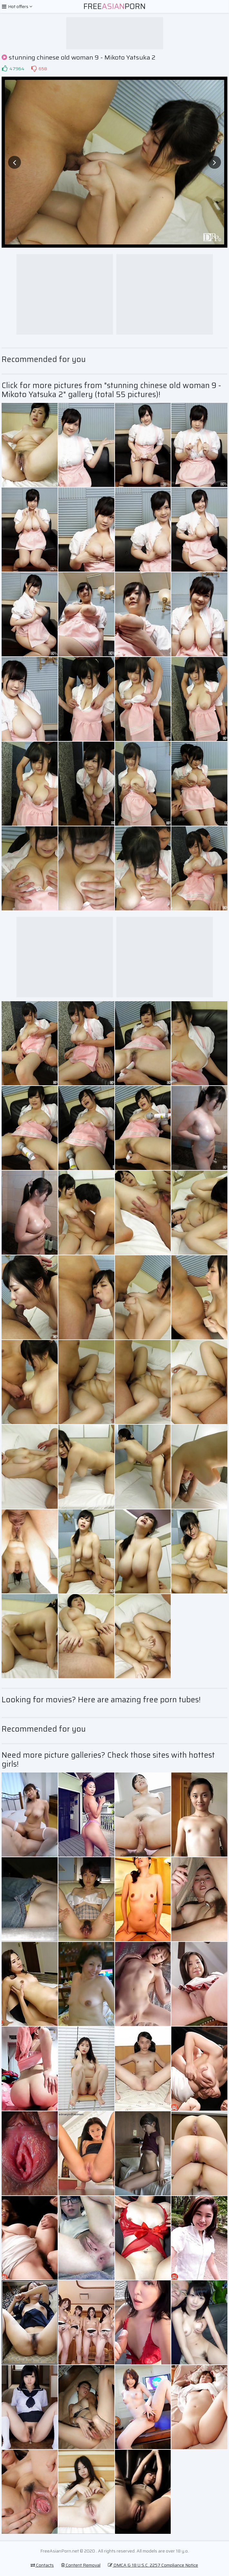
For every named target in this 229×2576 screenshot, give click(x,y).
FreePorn (114, 6)
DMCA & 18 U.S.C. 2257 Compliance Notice (153, 2565)
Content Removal (80, 2565)
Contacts (42, 2565)
